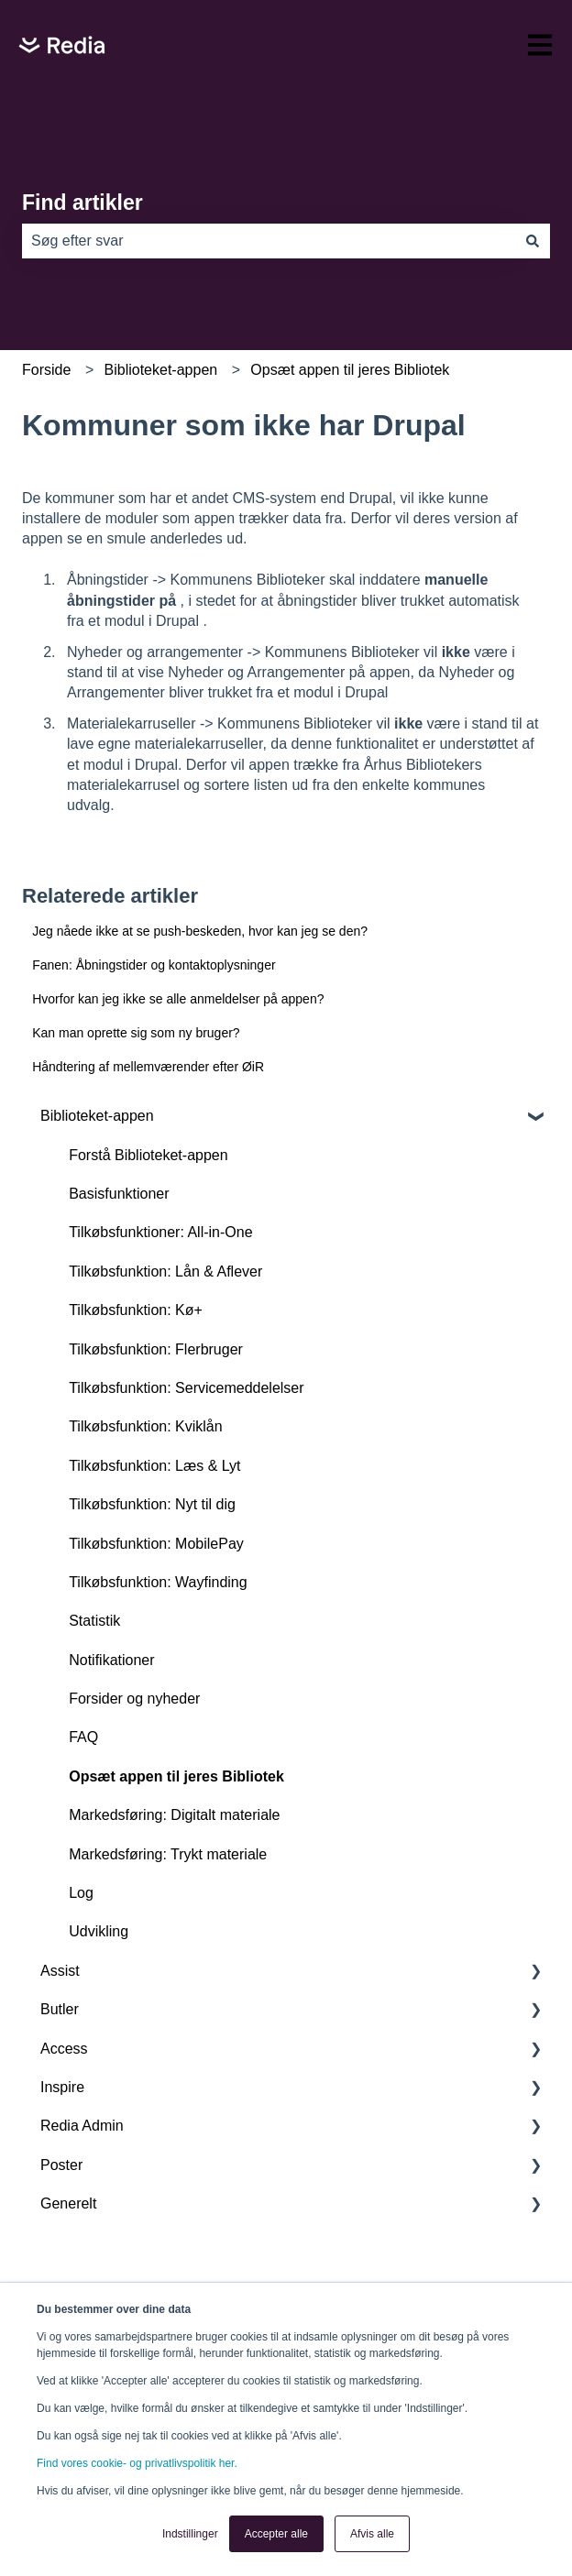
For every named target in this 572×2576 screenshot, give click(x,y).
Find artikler (82, 202)
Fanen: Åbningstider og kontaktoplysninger (153, 965)
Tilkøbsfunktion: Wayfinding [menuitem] (158, 1582)
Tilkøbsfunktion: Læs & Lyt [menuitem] (154, 1466)
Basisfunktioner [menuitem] (119, 1193)
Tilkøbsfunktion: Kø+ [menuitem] (136, 1310)
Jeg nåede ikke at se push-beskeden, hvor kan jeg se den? (200, 931)
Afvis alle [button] (372, 2533)
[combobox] (268, 241)
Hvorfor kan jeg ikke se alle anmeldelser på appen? (178, 999)
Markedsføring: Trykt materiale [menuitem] (168, 1854)
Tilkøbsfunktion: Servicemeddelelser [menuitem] (186, 1388)
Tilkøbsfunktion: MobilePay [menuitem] (156, 1543)
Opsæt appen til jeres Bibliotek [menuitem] (176, 1776)
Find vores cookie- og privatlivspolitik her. (137, 2463)
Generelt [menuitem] (68, 2203)
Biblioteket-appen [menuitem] (97, 1116)
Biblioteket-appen (161, 370)
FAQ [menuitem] (83, 1737)
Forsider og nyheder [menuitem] (134, 1698)
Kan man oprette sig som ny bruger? (135, 1032)
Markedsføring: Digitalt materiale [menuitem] (174, 1815)
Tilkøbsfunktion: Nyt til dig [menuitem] (152, 1504)
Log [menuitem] (81, 1893)
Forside (46, 370)
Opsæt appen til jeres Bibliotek (349, 370)
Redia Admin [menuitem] (82, 2125)
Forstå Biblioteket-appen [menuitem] (148, 1155)
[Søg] (532, 241)
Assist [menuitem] (60, 1971)
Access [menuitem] (64, 2048)
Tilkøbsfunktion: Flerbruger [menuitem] (156, 1349)
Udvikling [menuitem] (98, 1931)
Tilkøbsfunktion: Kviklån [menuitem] (145, 1426)
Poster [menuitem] (61, 2165)
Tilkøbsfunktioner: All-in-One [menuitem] (160, 1232)
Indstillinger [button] (190, 2533)
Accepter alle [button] (276, 2533)
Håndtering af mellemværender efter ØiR (148, 1066)
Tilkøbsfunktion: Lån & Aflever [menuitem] (165, 1271)
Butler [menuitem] (59, 2009)
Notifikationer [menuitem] (111, 1660)
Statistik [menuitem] (94, 1620)
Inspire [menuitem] (62, 2087)
